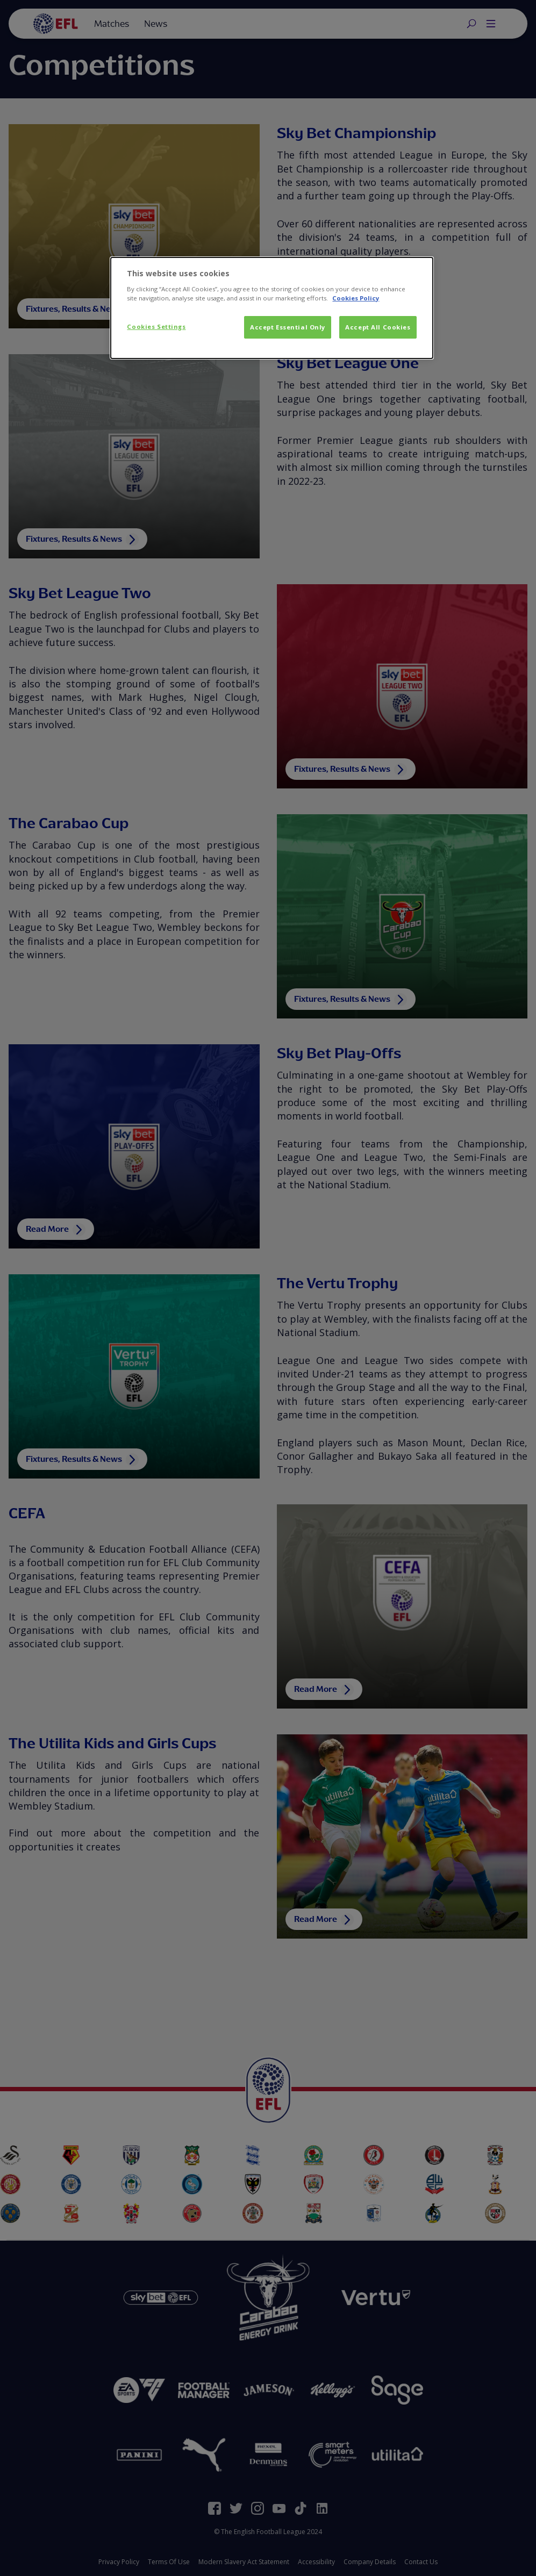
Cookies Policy (355, 298)
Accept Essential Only (287, 327)
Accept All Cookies (377, 327)
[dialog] (271, 307)
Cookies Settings (156, 326)
